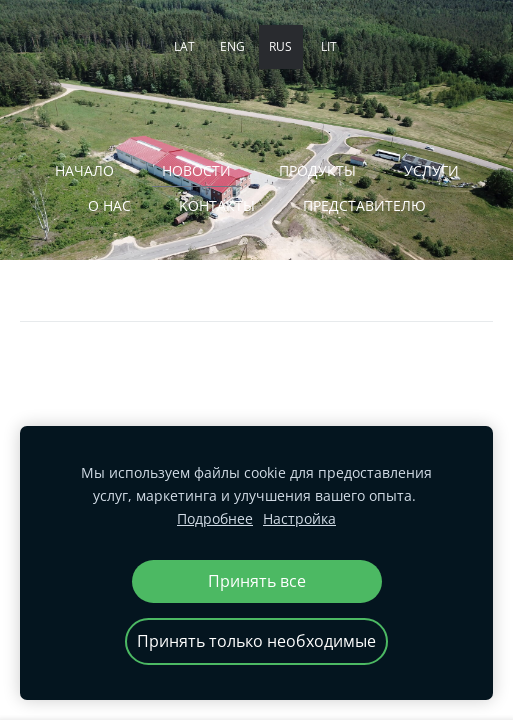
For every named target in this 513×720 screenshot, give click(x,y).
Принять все (257, 581)
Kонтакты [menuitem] (217, 205)
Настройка (299, 518)
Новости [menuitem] (196, 170)
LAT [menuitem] (184, 46)
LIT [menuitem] (329, 46)
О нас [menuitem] (109, 205)
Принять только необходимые (256, 641)
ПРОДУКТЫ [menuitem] (317, 170)
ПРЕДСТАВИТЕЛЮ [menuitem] (364, 205)
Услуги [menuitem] (431, 170)
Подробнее (215, 518)
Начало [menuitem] (84, 170)
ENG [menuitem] (232, 46)
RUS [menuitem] (280, 46)
